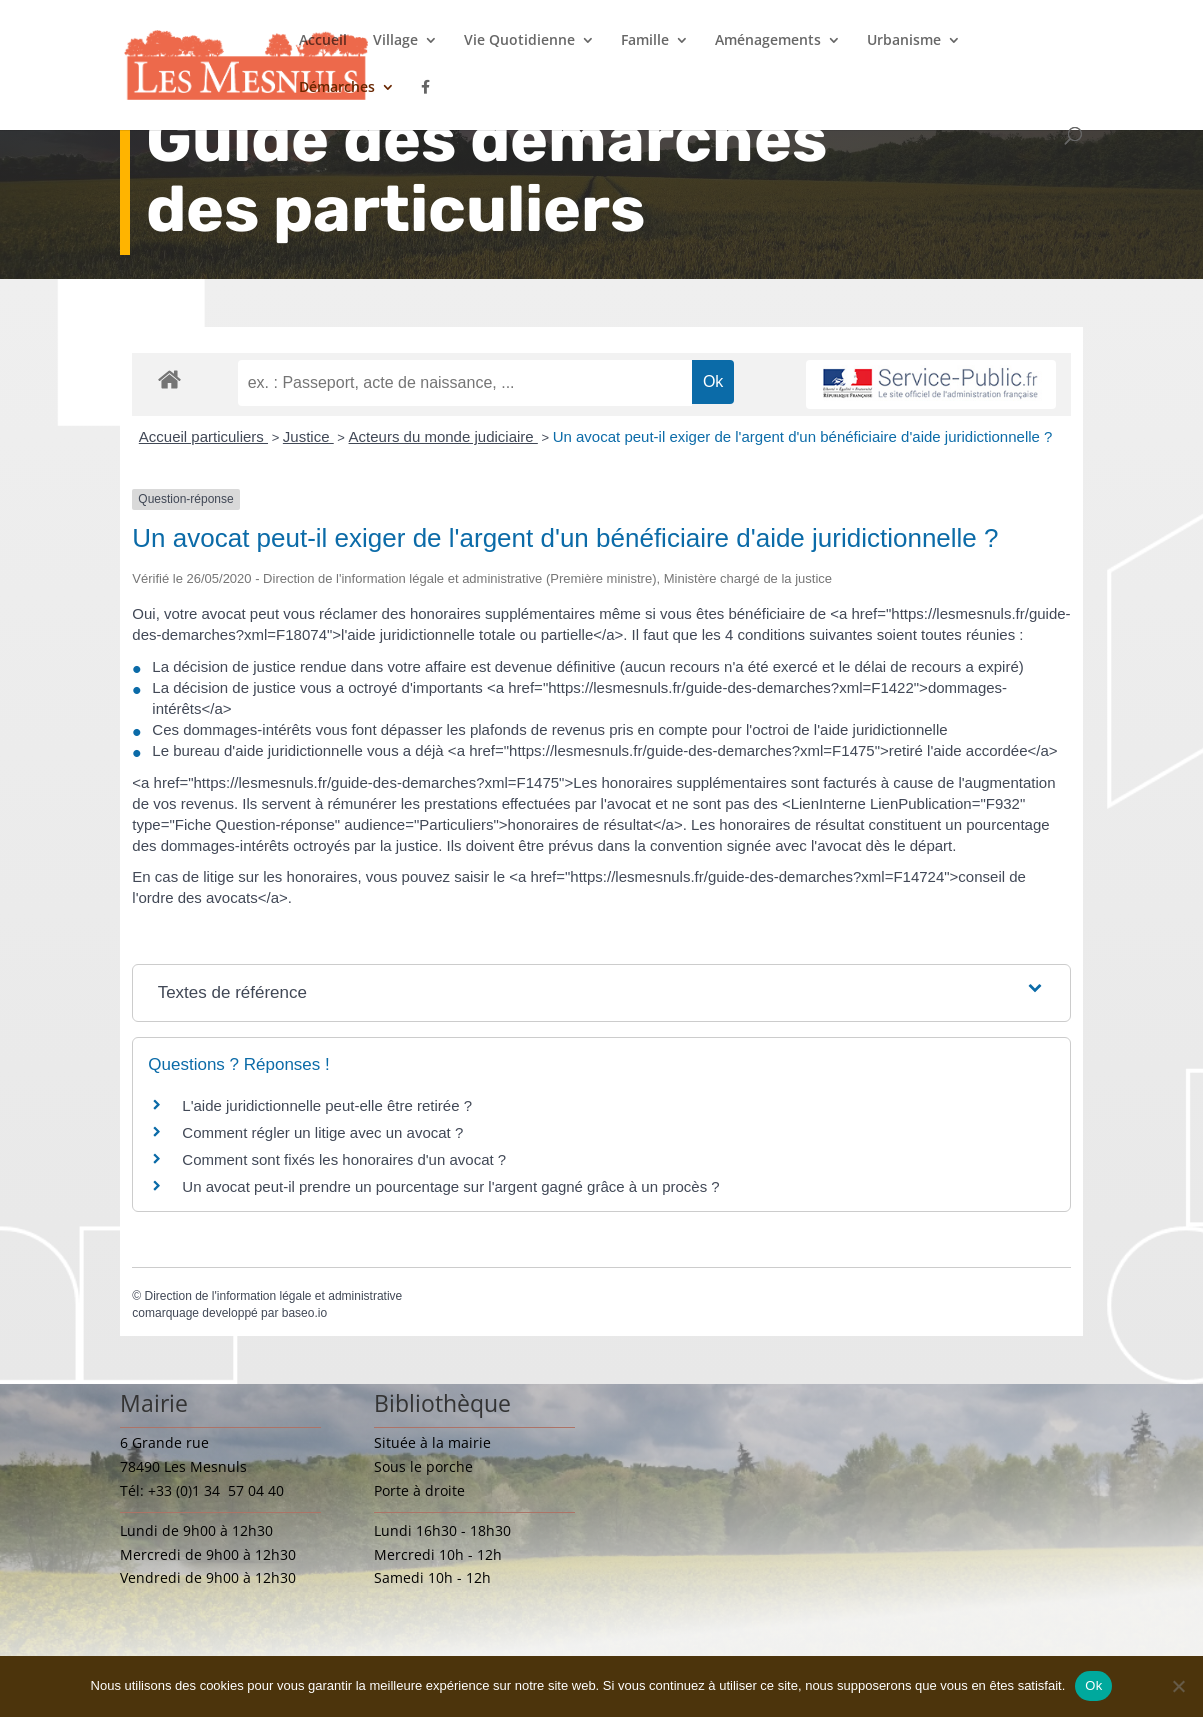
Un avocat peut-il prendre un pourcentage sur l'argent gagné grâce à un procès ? (450, 1186)
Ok (1093, 1685)
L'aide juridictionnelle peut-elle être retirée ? (327, 1105)
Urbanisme (904, 41)
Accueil (323, 41)
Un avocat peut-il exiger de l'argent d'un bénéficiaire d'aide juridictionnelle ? (803, 436)
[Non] (1178, 1686)
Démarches (337, 88)
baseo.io (304, 1313)
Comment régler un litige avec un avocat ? (322, 1132)
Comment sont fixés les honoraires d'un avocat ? (344, 1159)
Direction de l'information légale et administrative (273, 1296)
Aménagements (768, 41)
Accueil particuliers (203, 436)
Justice (308, 436)
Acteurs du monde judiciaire (443, 436)
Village (395, 41)
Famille (645, 41)
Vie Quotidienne (519, 41)
